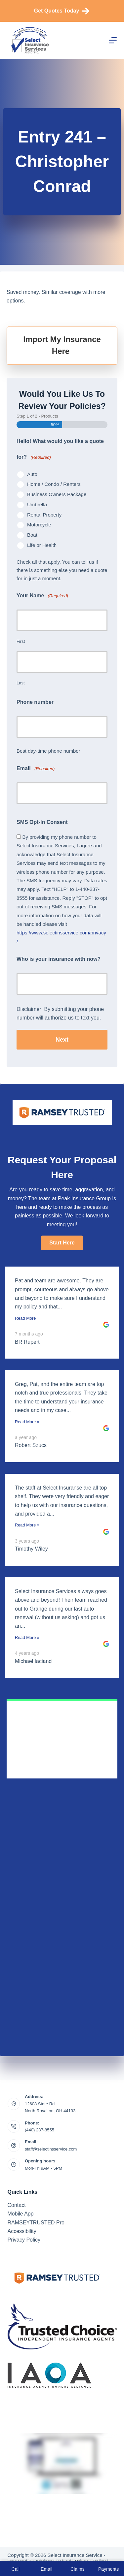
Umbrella (37, 504)
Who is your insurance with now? (59, 959)
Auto (32, 474)
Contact (17, 2205)
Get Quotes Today (62, 11)
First (21, 641)
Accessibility (22, 2231)
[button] (62, 1243)
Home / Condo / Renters (54, 484)
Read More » (27, 1318)
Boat (32, 535)
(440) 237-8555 (39, 2129)
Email (36, 768)
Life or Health (42, 545)
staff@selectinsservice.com (51, 2149)
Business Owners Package (56, 494)
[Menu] (113, 40)
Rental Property (44, 515)
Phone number (35, 702)
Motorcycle (39, 524)
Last (21, 682)
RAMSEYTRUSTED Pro (36, 2222)
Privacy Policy (24, 2240)
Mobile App (21, 2213)
